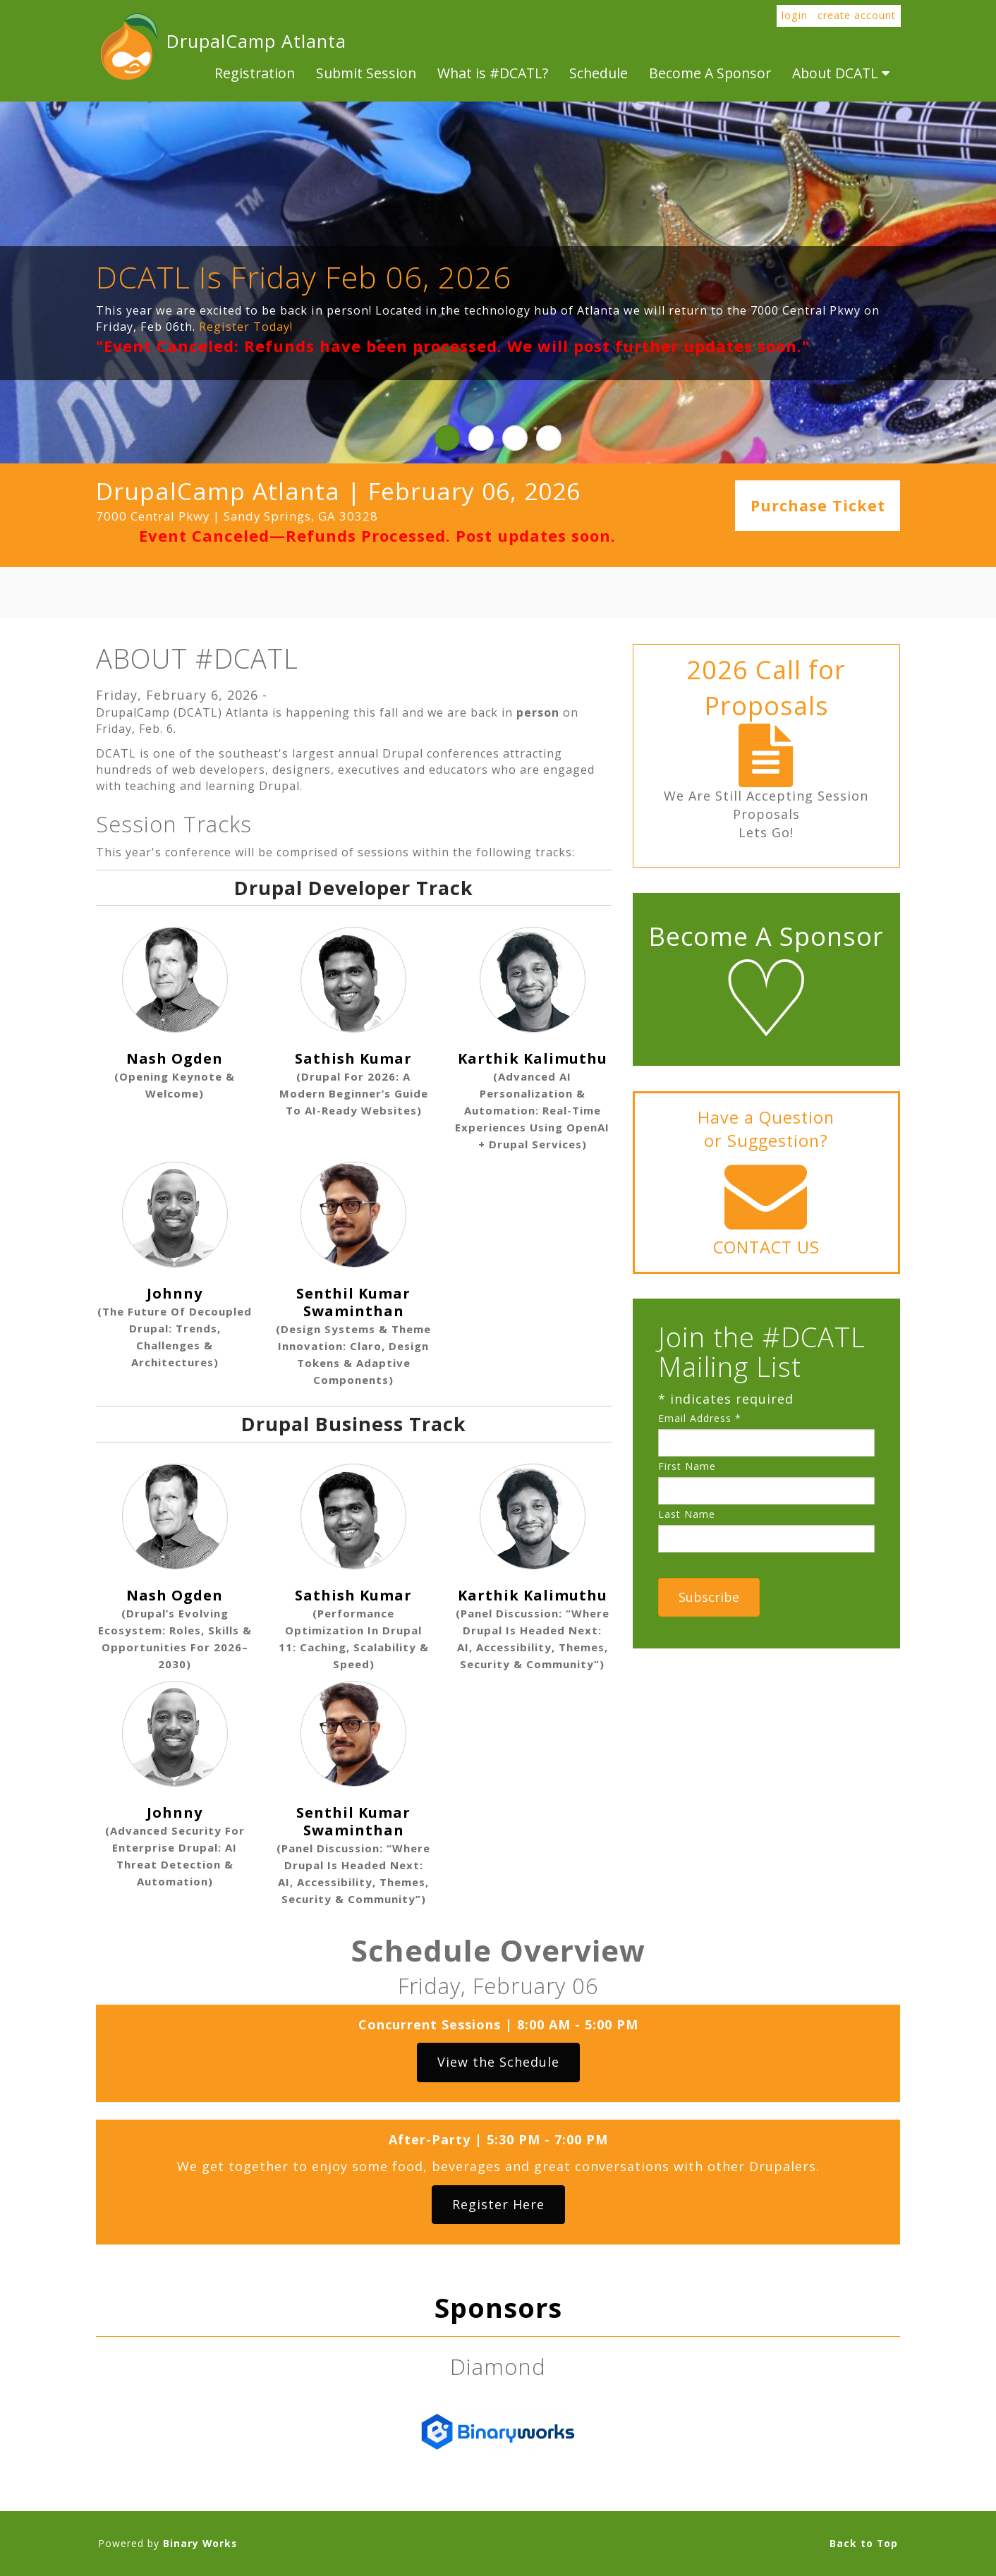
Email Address (699, 1418)
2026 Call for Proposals (766, 687)
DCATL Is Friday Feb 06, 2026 (303, 277)
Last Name (686, 1514)
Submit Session (366, 73)
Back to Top (864, 2543)
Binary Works (200, 2543)
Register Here (498, 2204)
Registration (254, 73)
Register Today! (246, 326)
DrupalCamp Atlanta (127, 46)
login (795, 15)
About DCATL (840, 73)
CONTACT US (766, 1247)
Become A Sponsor (710, 73)
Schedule (598, 73)
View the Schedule (498, 2061)
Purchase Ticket (818, 506)
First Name (687, 1466)
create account (857, 15)
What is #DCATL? (492, 73)
